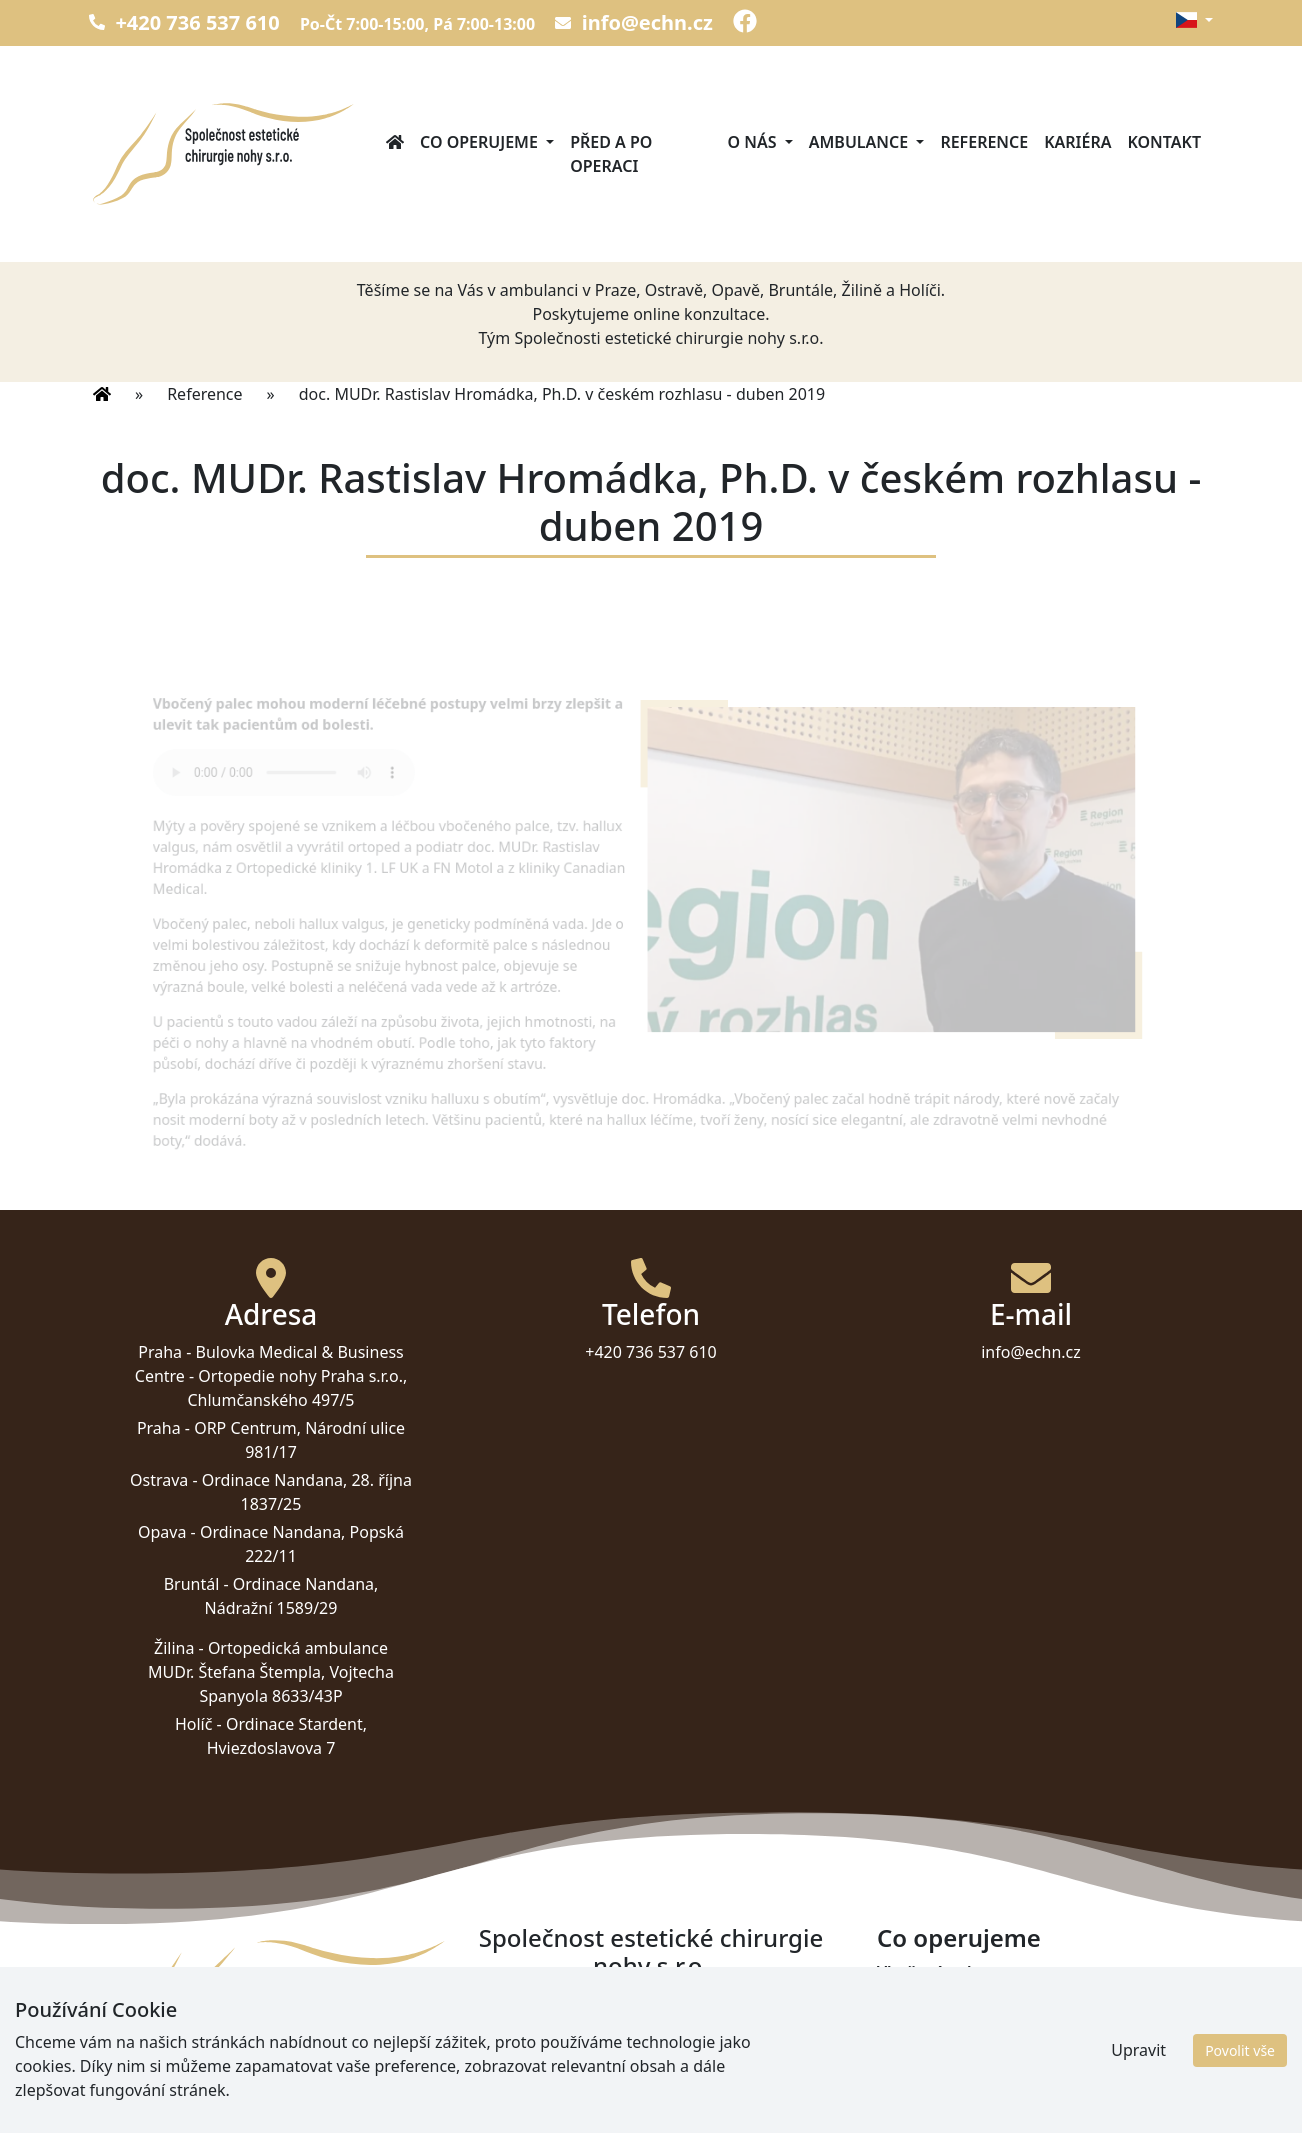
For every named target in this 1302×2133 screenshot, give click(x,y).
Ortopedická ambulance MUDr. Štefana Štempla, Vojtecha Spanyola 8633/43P (271, 1672)
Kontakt (1164, 142)
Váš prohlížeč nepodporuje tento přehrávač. (293, 776)
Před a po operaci (611, 154)
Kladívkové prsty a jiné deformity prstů (1028, 2020)
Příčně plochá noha (951, 1996)
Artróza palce (928, 2044)
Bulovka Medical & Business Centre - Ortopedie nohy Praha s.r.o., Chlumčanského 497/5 (271, 1376)
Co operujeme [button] (481, 142)
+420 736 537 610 (184, 22)
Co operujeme (959, 1938)
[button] (1194, 20)
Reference (984, 142)
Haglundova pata (944, 2092)
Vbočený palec (933, 1972)
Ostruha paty (928, 2068)
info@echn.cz (634, 22)
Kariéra (1077, 142)
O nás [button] (754, 142)
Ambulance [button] (861, 142)
